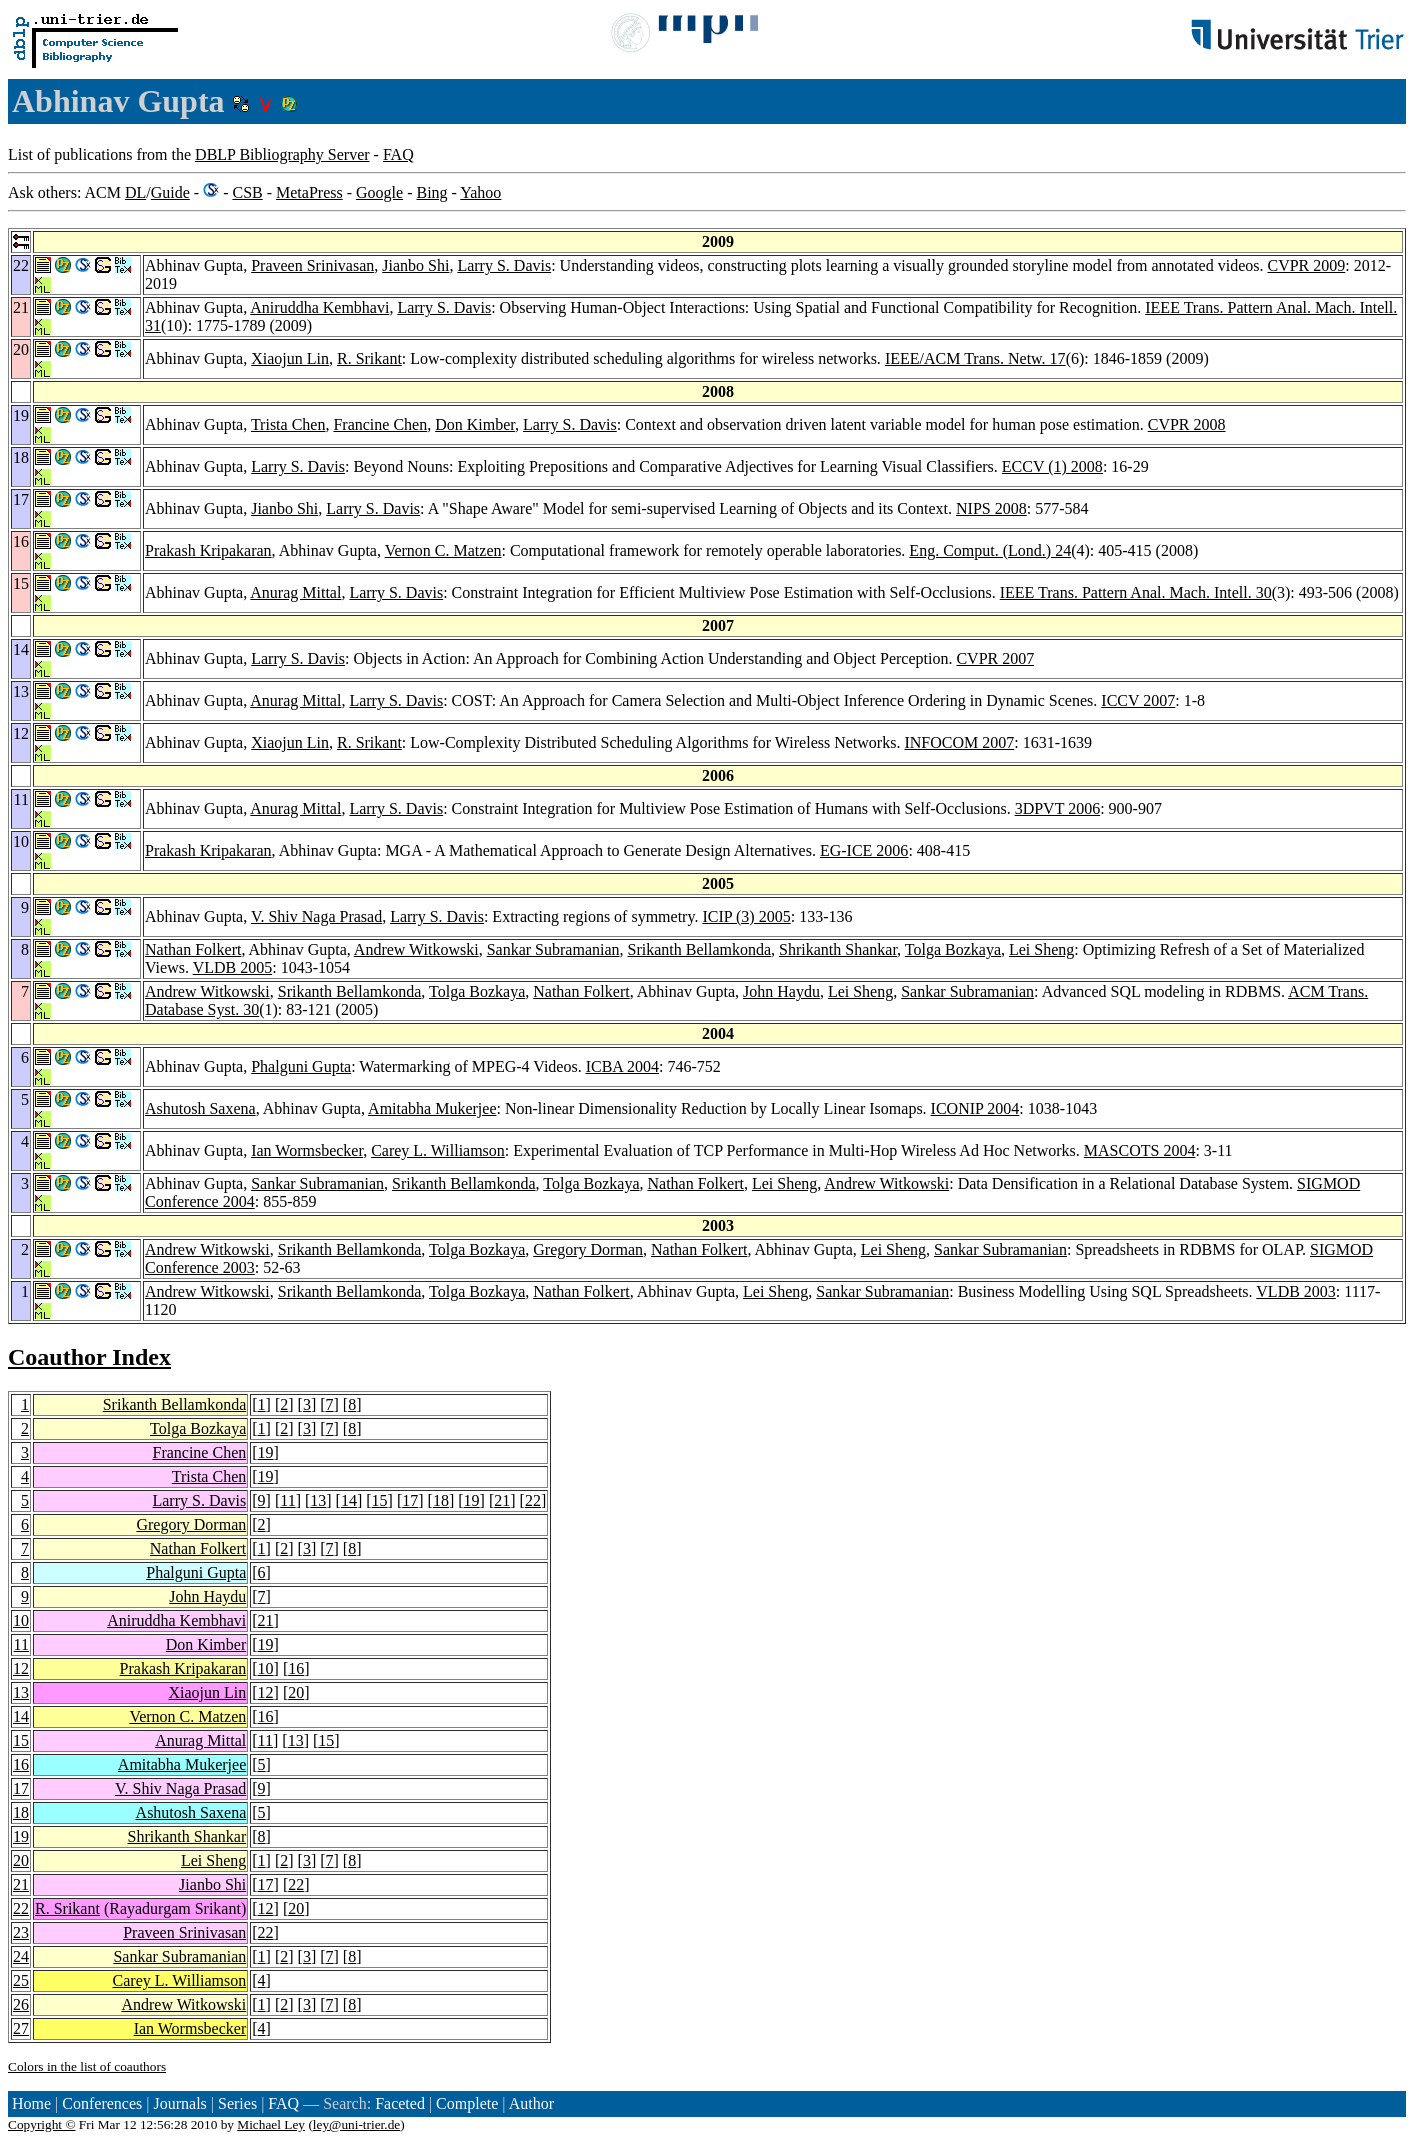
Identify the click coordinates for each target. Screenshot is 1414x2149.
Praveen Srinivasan (312, 265)
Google (379, 192)
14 (349, 1500)
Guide (170, 192)
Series (237, 2103)
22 (533, 1500)
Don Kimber (475, 424)
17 (410, 1500)
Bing (431, 192)
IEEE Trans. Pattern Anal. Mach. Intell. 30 (1136, 592)
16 (296, 1668)
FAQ (398, 154)
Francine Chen (380, 424)
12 (21, 1668)
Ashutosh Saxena (200, 1108)
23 (21, 1932)
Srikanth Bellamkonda (700, 949)
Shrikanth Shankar (838, 949)
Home (31, 2103)
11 (287, 1500)
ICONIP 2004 (975, 1108)
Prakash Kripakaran (208, 550)
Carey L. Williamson (438, 1150)
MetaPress (309, 192)
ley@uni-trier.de (356, 2124)
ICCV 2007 (1138, 700)
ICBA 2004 (622, 1066)
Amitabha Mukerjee (432, 1108)
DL (135, 192)
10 (21, 1620)
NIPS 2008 (991, 508)
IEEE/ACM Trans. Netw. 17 (975, 358)
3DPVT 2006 (1058, 808)
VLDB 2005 (233, 967)
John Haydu (781, 991)
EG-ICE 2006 (864, 850)
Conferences (102, 2103)
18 (441, 1500)
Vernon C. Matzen (443, 550)
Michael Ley (271, 2124)
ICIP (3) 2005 (746, 916)
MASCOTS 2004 (1140, 1150)
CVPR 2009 (1306, 265)
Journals (179, 2103)
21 (502, 1500)
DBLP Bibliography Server (282, 154)
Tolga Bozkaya (953, 949)
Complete (467, 2103)
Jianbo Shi (415, 265)
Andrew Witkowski (416, 949)
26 (21, 2004)
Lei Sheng (1041, 949)
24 (21, 1956)
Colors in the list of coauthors (87, 2066)
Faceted (400, 2103)
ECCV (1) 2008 (1052, 466)
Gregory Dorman (588, 1249)
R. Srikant (369, 358)
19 (266, 1452)
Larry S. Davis (504, 265)
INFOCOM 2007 (959, 742)
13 (318, 1500)
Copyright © (42, 2124)
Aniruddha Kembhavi (319, 307)
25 (21, 1980)
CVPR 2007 (995, 658)
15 (380, 1500)
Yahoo (480, 192)
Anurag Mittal (295, 592)
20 (296, 1692)
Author (531, 2103)
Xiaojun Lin (290, 358)
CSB (247, 192)
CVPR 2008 (1187, 424)
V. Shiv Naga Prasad (316, 916)
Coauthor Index (89, 1357)
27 (21, 2028)
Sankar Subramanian (553, 949)
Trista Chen (288, 424)
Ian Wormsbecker (307, 1150)
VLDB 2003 (1296, 1291)
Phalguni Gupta (301, 1066)
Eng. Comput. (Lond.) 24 (990, 550)
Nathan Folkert (193, 949)
